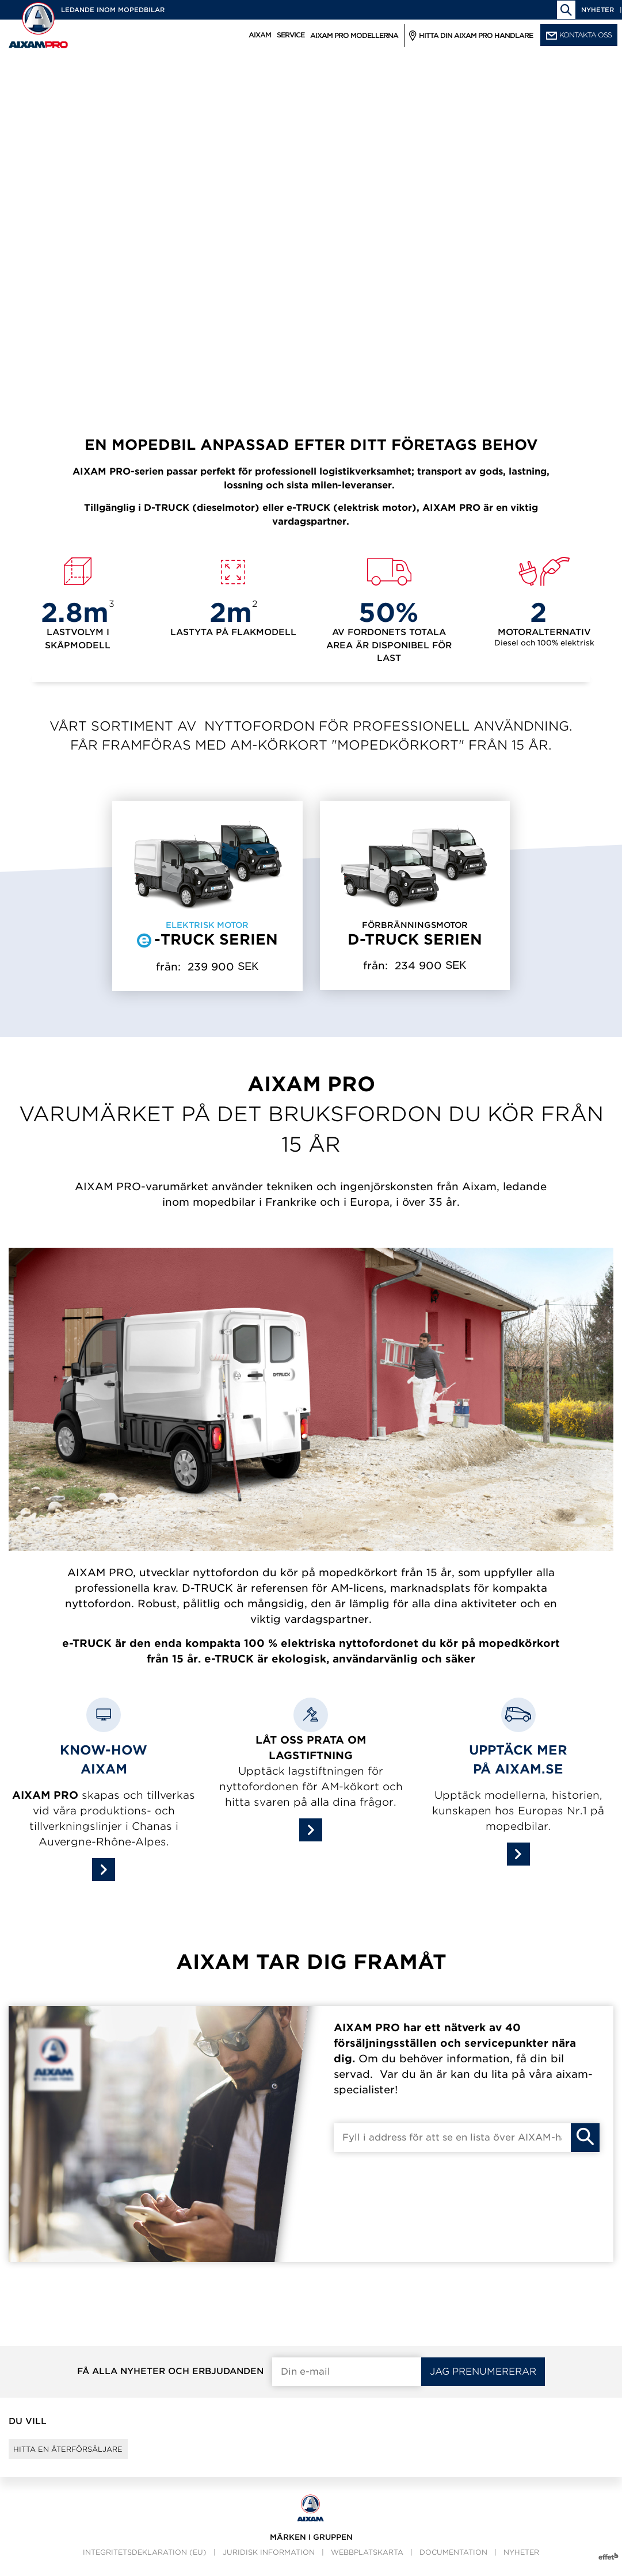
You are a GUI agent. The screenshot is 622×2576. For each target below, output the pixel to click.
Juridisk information (269, 2562)
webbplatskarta (367, 2562)
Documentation (453, 2562)
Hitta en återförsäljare (84, 2454)
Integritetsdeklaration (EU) (145, 2562)
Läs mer (86, 297)
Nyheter (597, 10)
